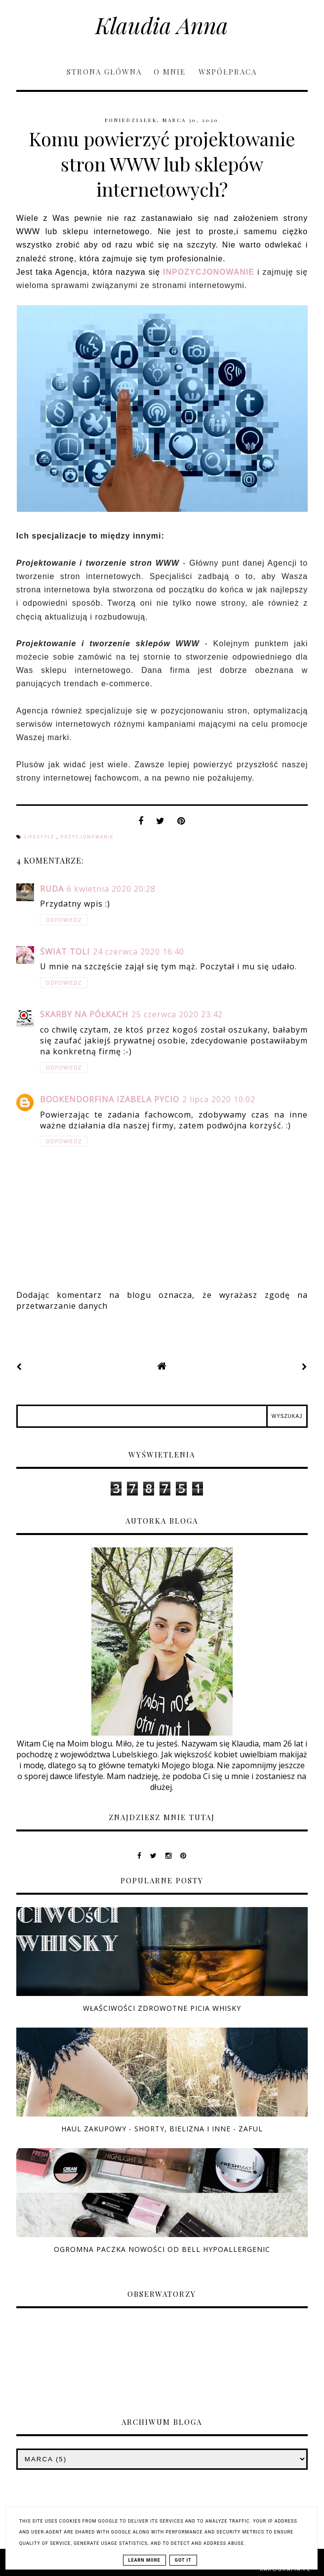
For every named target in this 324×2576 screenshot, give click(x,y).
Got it (183, 2560)
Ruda (52, 888)
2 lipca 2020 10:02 (218, 1099)
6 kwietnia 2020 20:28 (111, 888)
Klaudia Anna (161, 25)
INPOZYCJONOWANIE (208, 272)
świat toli (65, 951)
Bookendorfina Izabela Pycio (109, 1099)
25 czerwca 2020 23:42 (177, 1014)
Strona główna (104, 72)
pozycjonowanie (87, 836)
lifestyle (40, 836)
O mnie (171, 72)
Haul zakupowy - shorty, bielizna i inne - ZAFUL (162, 2128)
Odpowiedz (63, 919)
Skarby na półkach (84, 1014)
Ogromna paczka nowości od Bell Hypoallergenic (162, 2249)
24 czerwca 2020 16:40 (138, 951)
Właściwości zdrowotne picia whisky (162, 2008)
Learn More (144, 2560)
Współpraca (228, 72)
